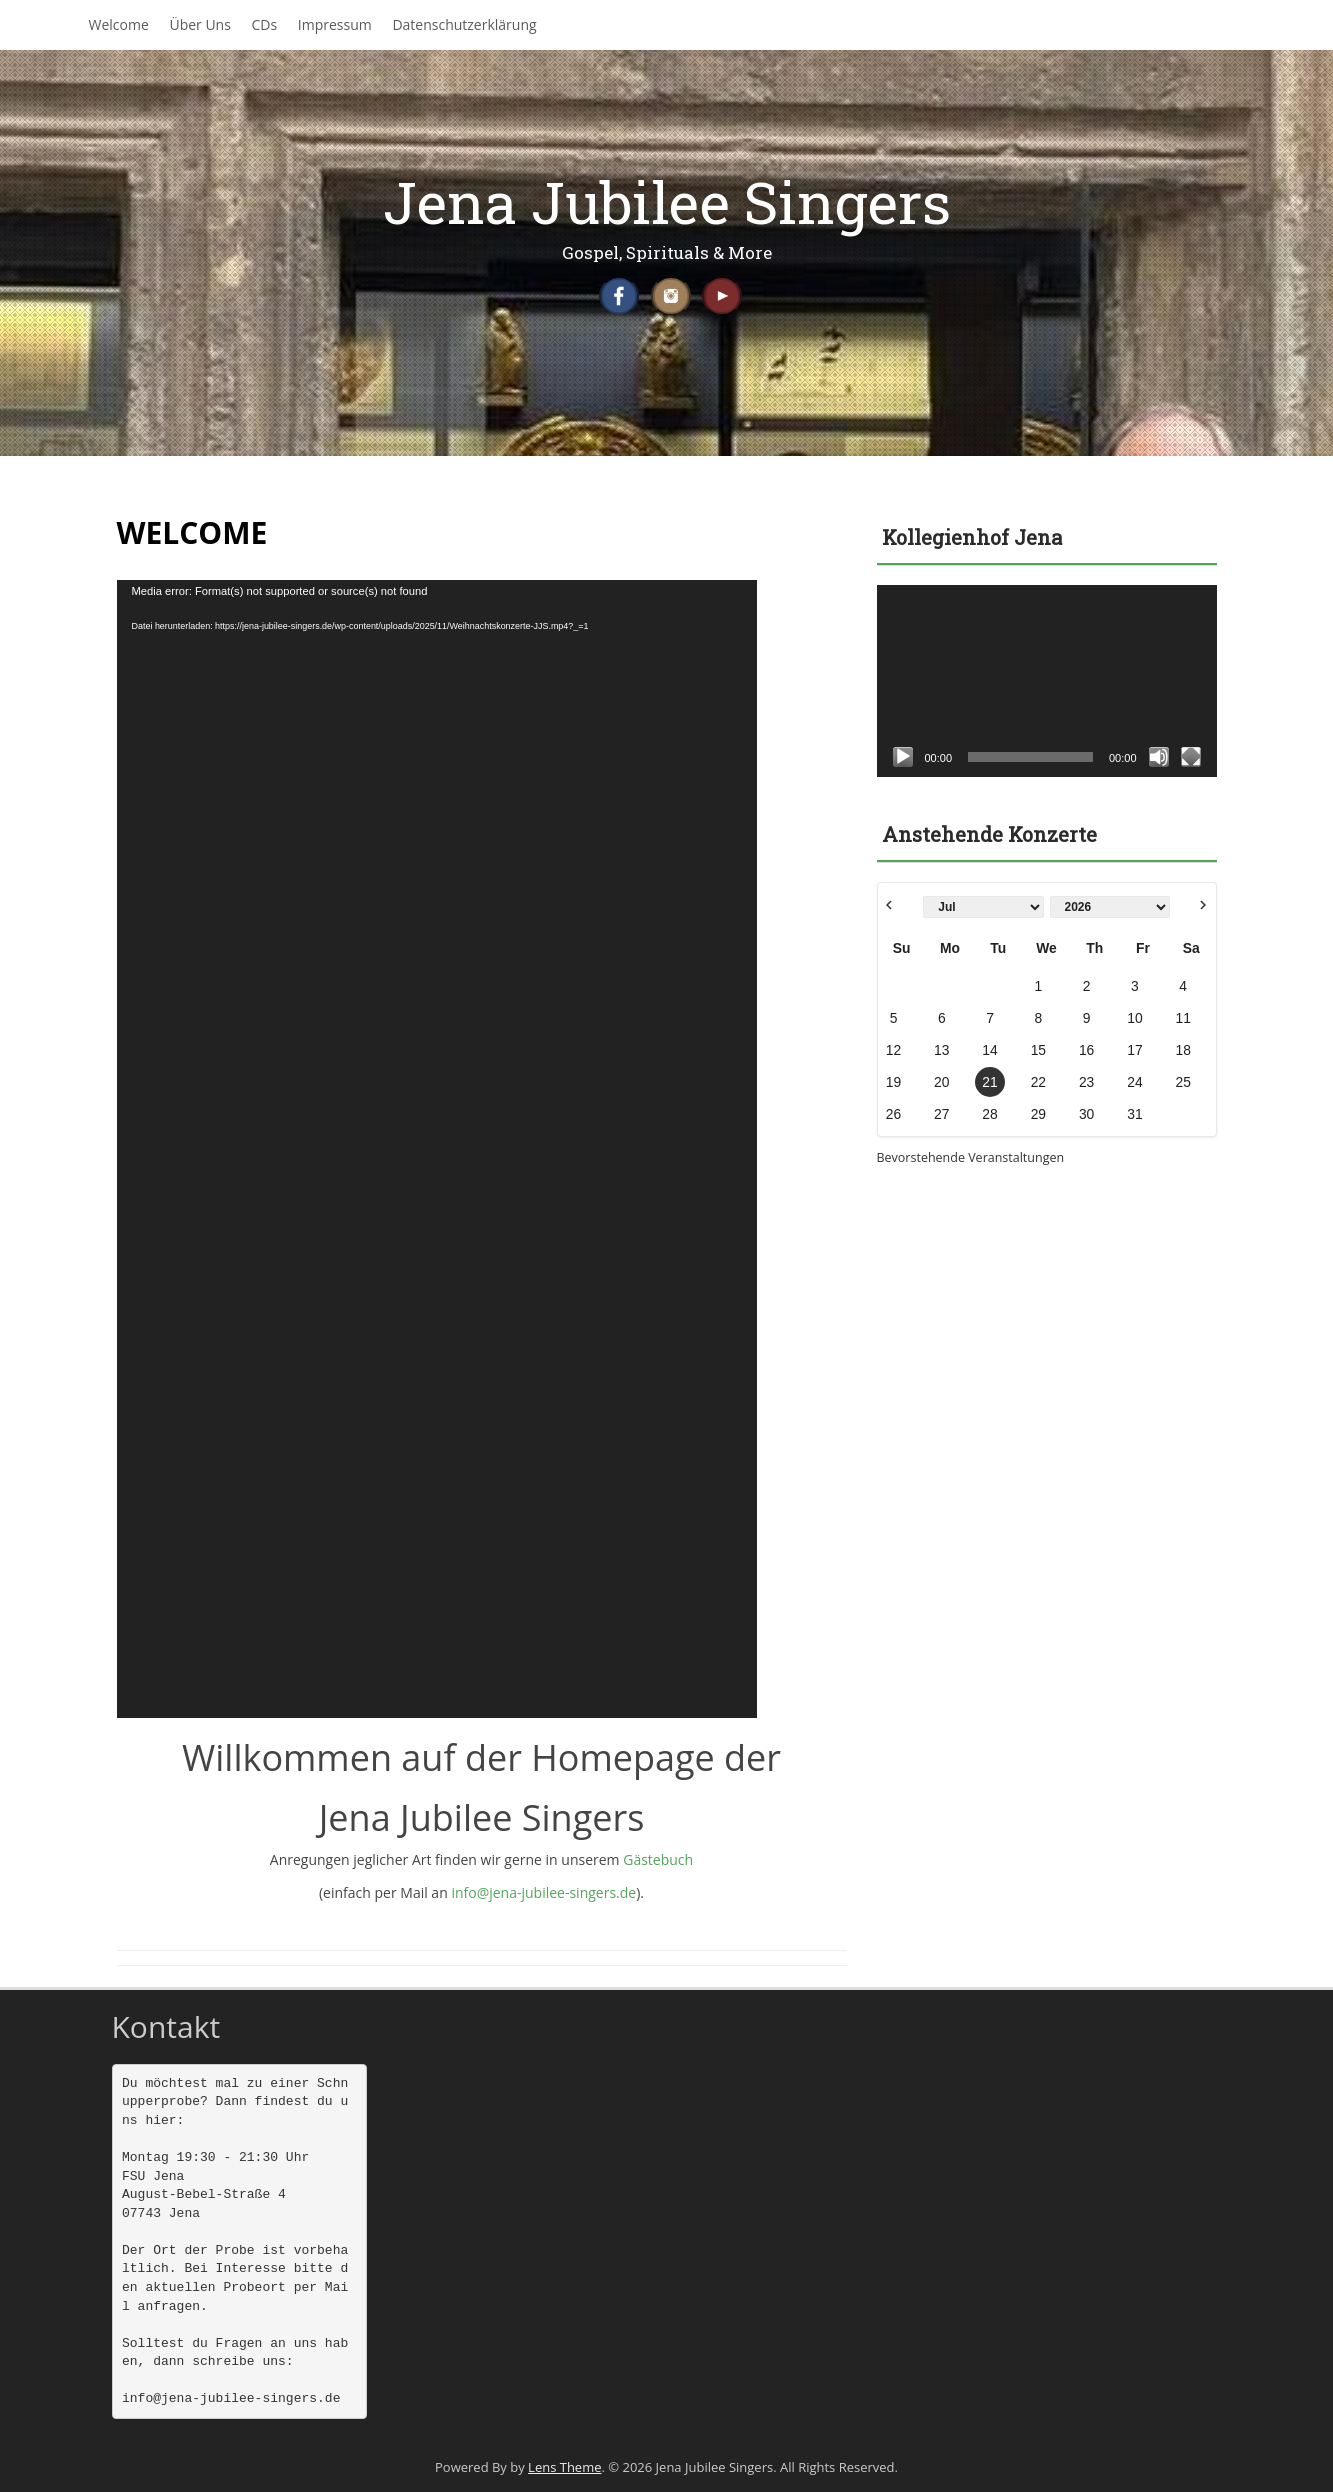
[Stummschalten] (1159, 757)
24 (1134, 1082)
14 (989, 1050)
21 (989, 1082)
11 (1182, 1018)
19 (893, 1082)
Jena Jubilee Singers (667, 201)
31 (1134, 1114)
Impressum (335, 24)
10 (1134, 1018)
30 (1086, 1114)
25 (1182, 1082)
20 (941, 1082)
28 (989, 1114)
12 (893, 1050)
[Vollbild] (1191, 757)
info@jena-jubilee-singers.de (543, 1892)
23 (1086, 1082)
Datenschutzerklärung (464, 24)
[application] (437, 1149)
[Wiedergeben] (903, 757)
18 (1182, 1050)
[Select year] (1110, 907)
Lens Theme (564, 2467)
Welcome (119, 24)
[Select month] (983, 907)
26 (893, 1114)
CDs (265, 24)
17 (1134, 1050)
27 (941, 1114)
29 (1038, 1114)
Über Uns (199, 24)
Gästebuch (658, 1859)
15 (1038, 1050)
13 (941, 1050)
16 (1086, 1050)
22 (1038, 1082)
